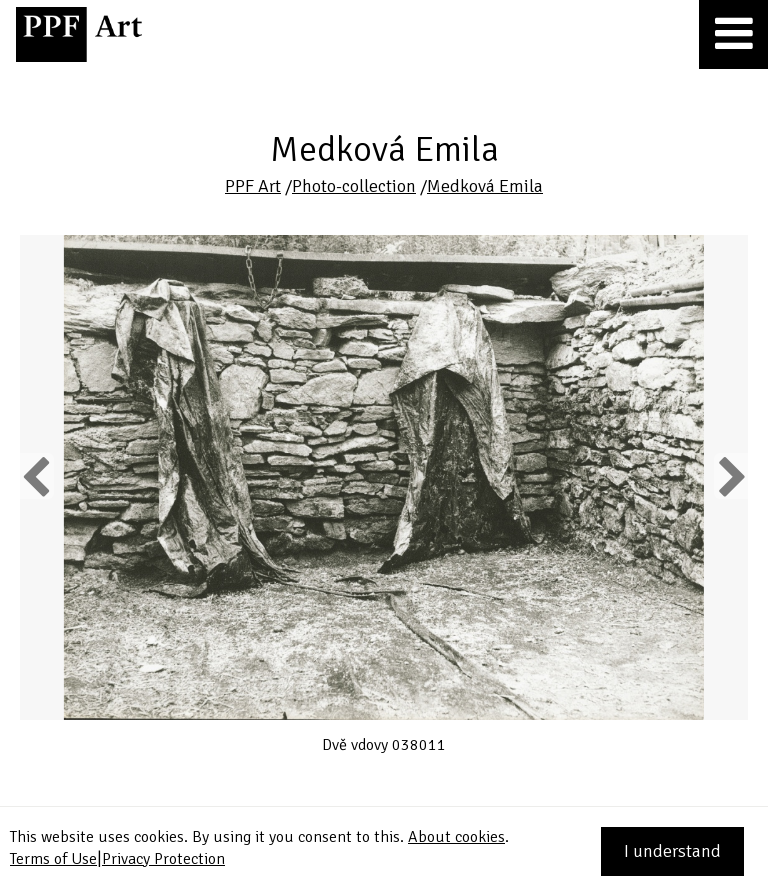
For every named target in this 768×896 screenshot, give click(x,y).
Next (730, 476)
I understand (672, 851)
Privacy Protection (163, 859)
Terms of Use (53, 859)
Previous (37, 476)
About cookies (456, 837)
